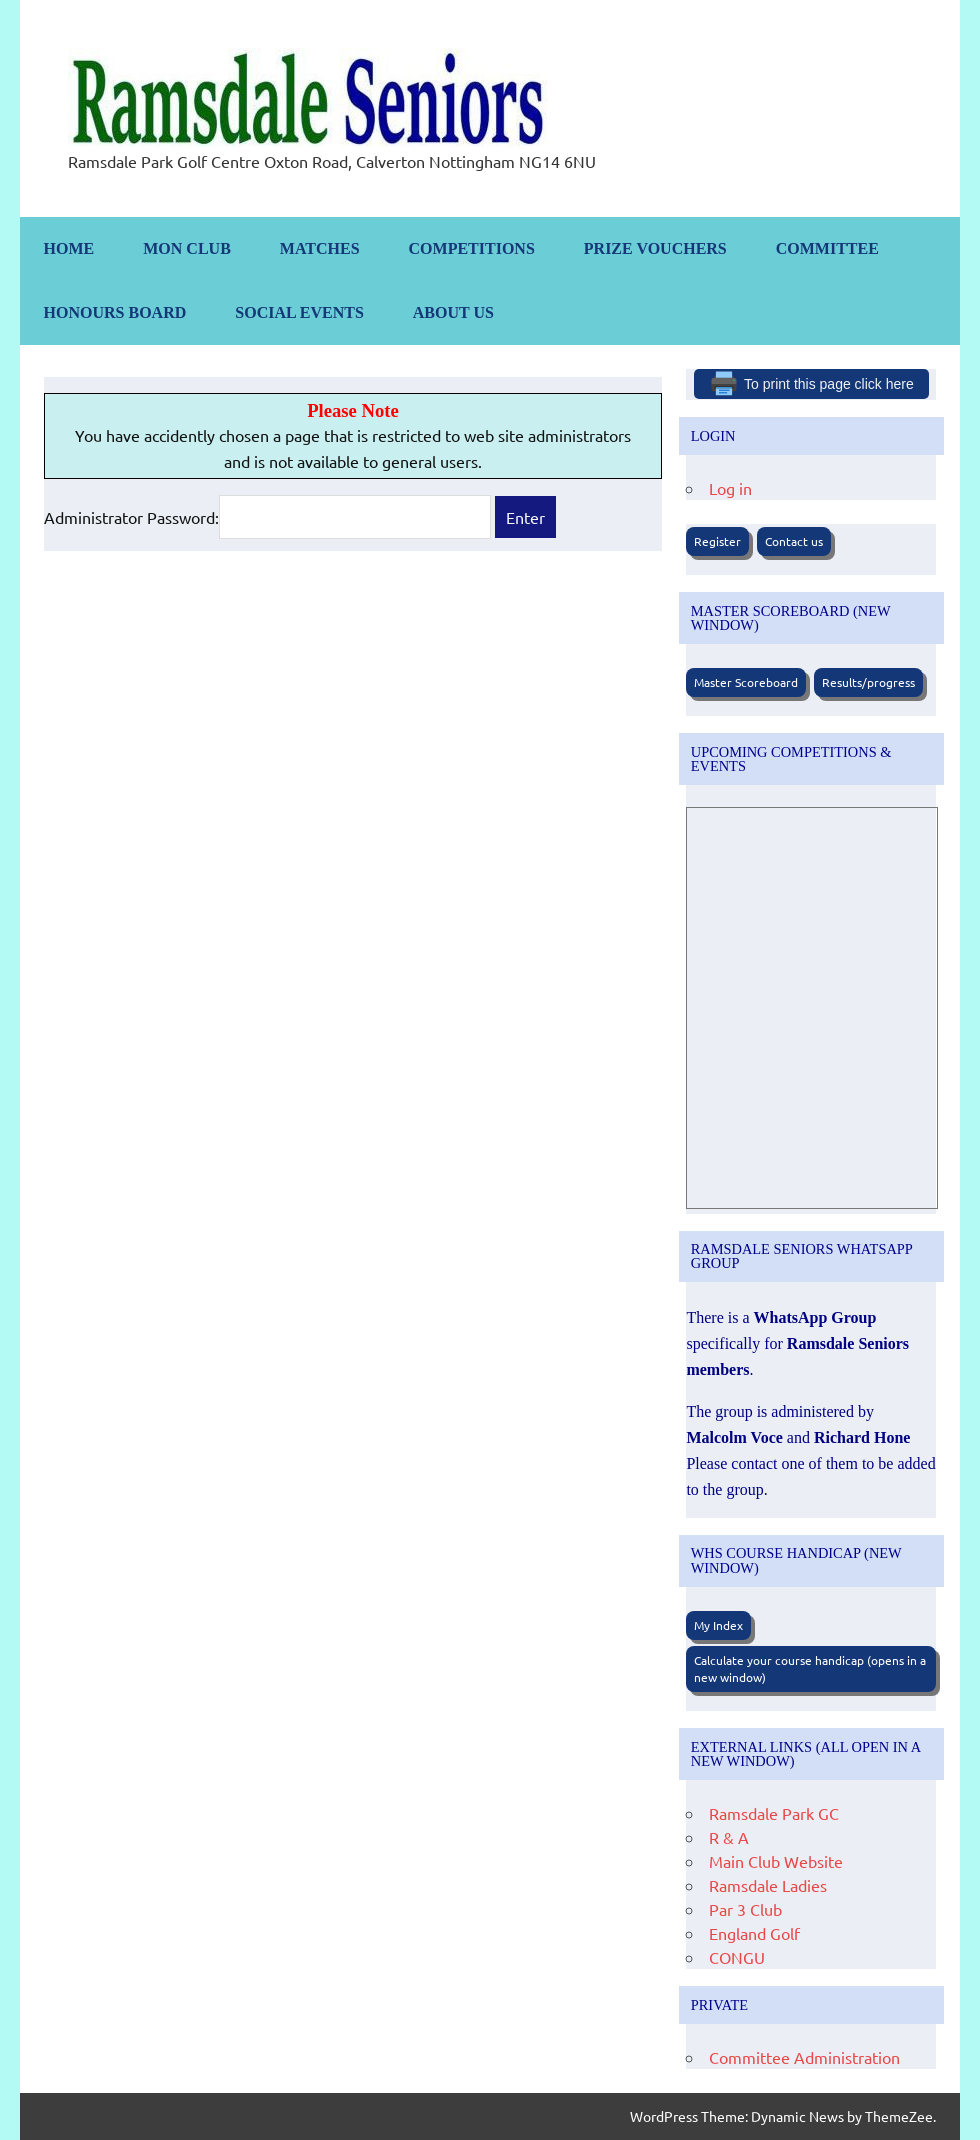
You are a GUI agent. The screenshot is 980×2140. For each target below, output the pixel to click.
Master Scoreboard (746, 682)
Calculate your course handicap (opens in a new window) (810, 1668)
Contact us (794, 541)
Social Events (299, 312)
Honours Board (115, 312)
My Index (718, 1625)
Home (69, 248)
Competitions (472, 248)
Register (717, 541)
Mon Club (187, 248)
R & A (729, 1837)
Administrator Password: (267, 517)
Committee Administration (804, 2057)
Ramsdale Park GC (774, 1813)
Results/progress (868, 682)
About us (453, 312)
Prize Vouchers (655, 248)
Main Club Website (776, 1861)
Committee (827, 248)
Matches (320, 248)
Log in (730, 488)
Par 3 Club (745, 1909)
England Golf (754, 1933)
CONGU (737, 1957)
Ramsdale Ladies (768, 1885)
